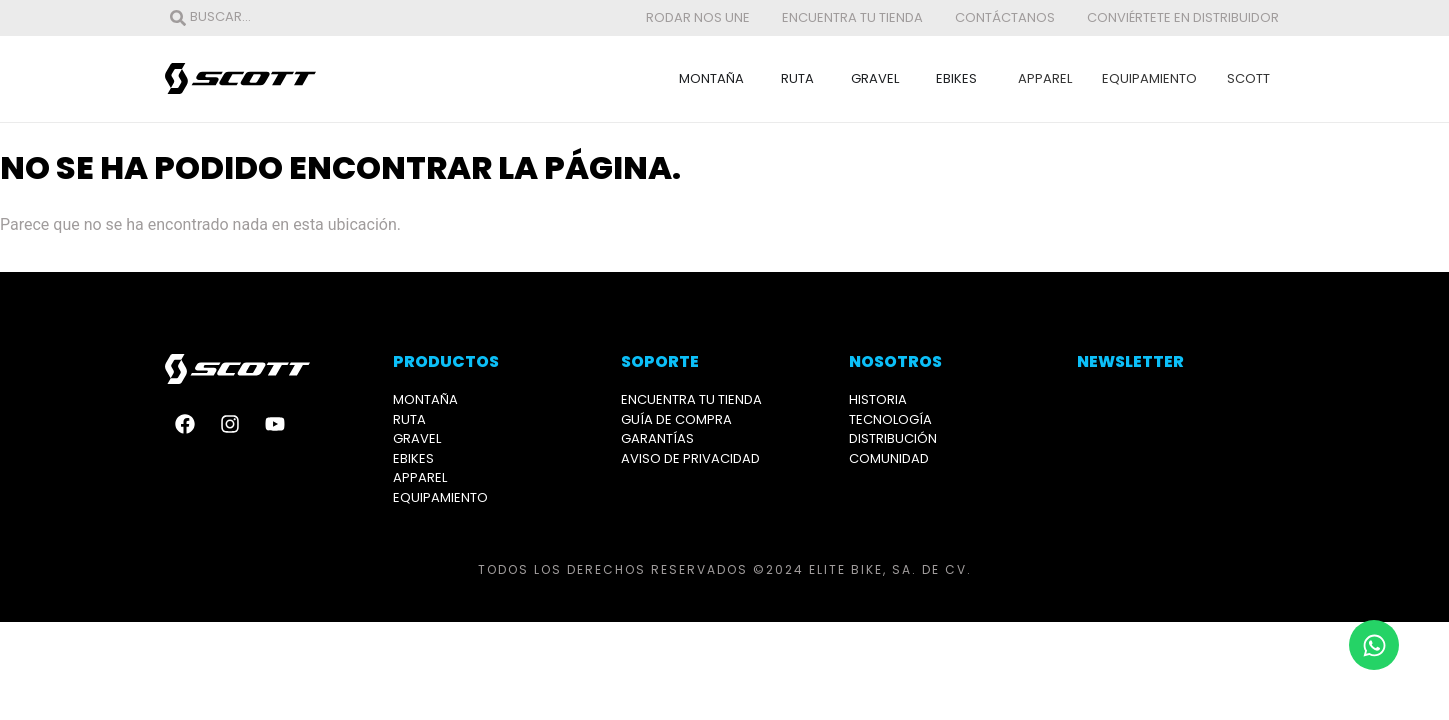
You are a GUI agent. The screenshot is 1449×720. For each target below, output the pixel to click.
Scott (1248, 78)
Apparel (1045, 78)
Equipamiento (1149, 78)
